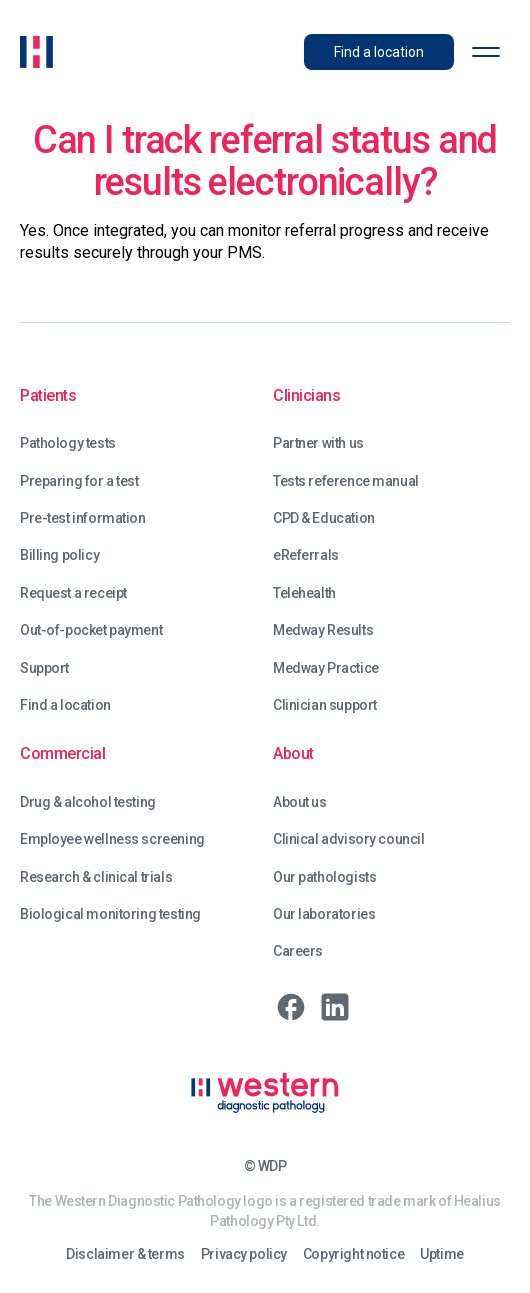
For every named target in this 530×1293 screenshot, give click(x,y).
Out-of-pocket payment (91, 630)
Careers (298, 951)
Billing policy (59, 555)
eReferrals (306, 555)
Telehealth (304, 593)
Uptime (441, 1254)
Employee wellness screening (112, 839)
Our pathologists (324, 877)
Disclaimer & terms (125, 1254)
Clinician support (325, 705)
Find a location (65, 705)
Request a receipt (73, 593)
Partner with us (318, 443)
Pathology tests (68, 443)
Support (44, 668)
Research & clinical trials (96, 877)
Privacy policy (244, 1254)
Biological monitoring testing (110, 914)
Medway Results (323, 630)
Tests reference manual (346, 481)
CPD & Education (324, 518)
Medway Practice (326, 668)
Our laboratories (324, 914)
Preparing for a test (79, 481)
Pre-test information (83, 518)
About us (300, 802)
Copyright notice (353, 1254)
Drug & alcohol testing (88, 802)
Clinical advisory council (349, 839)
